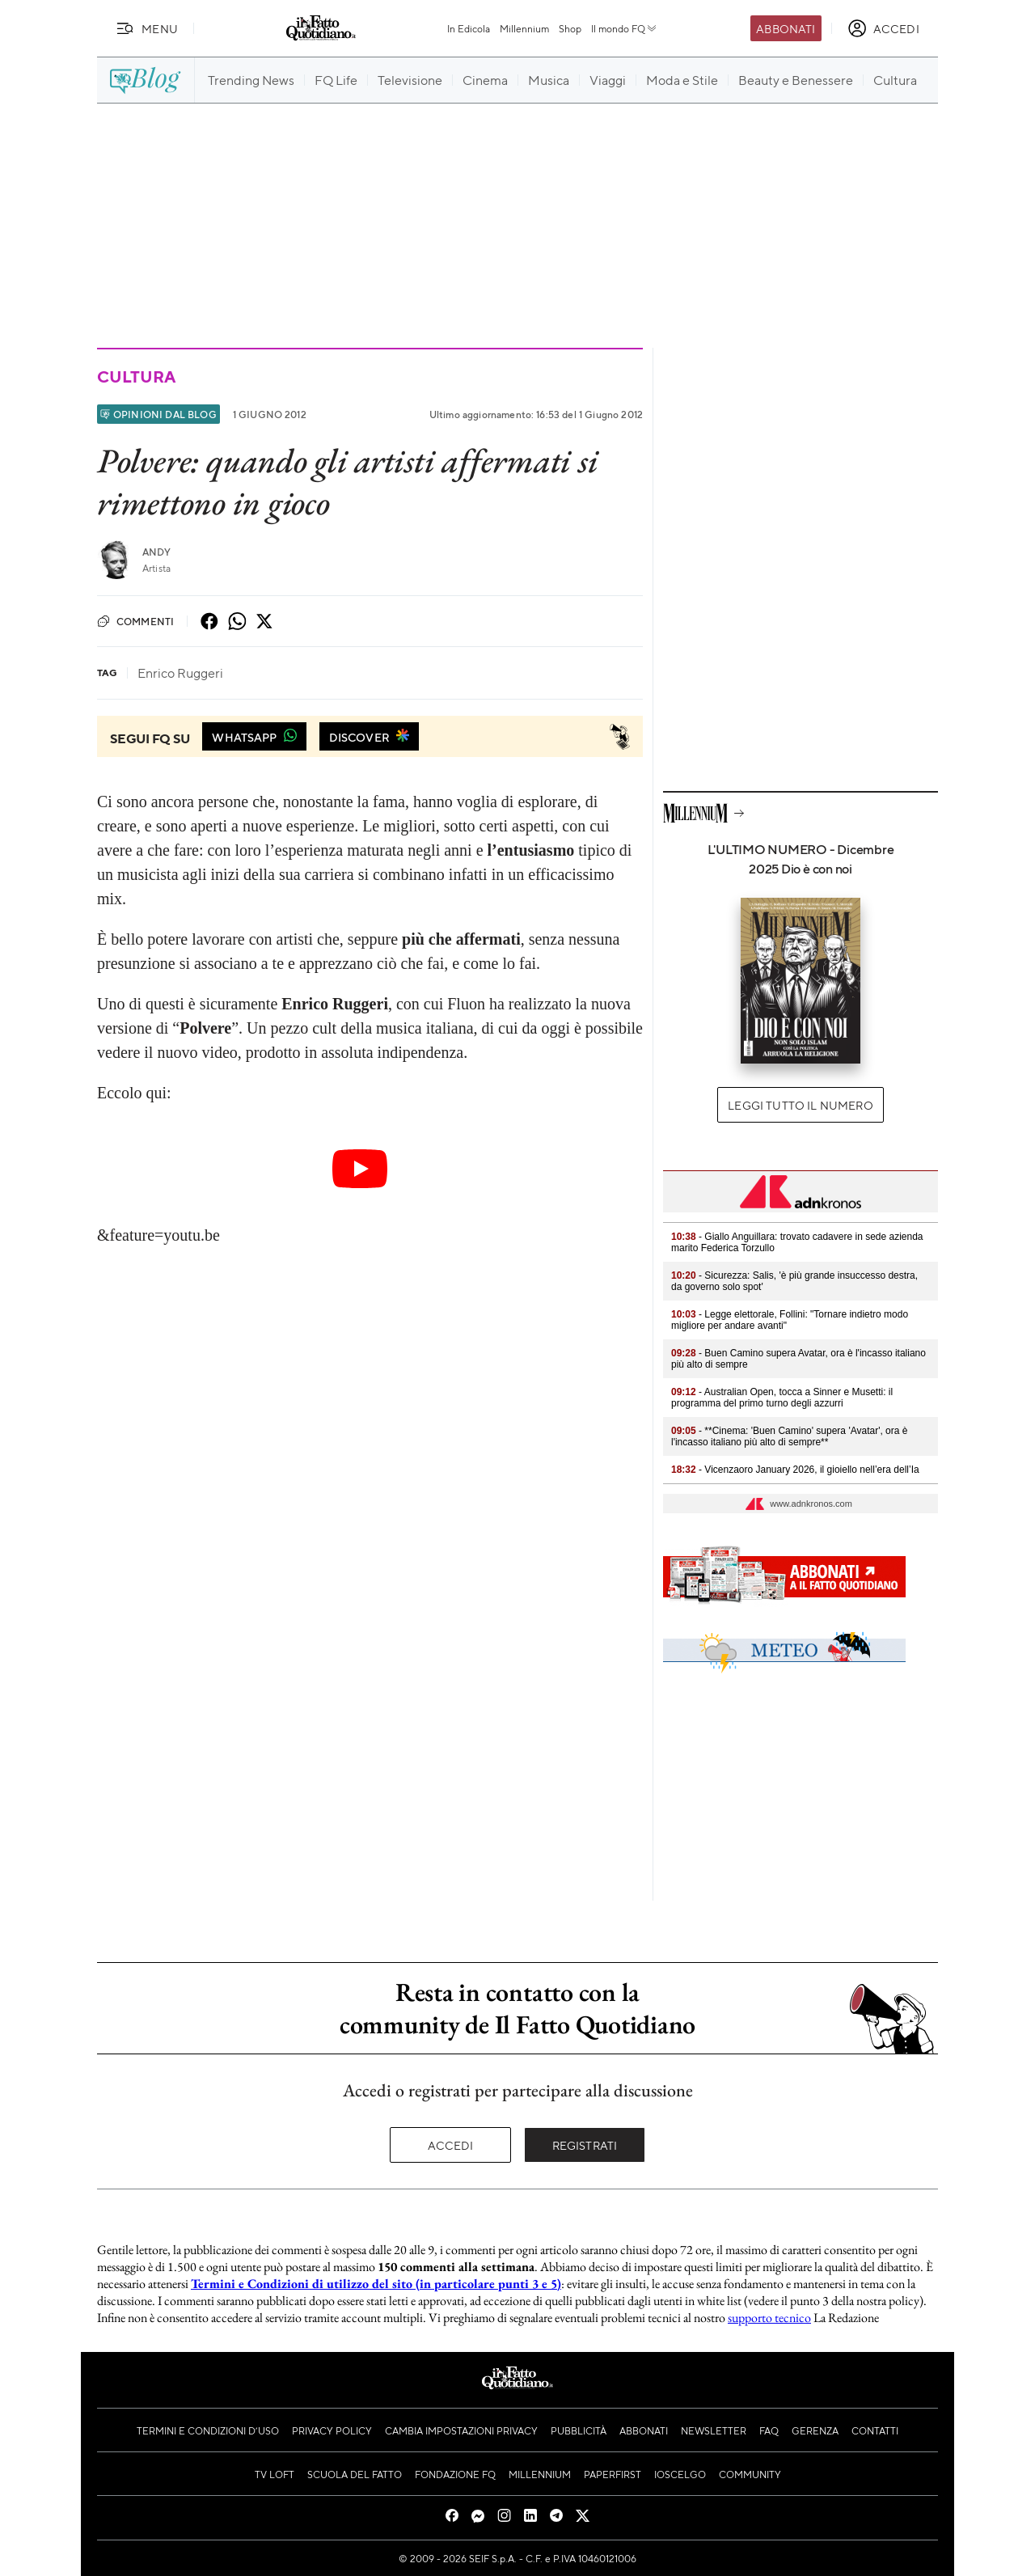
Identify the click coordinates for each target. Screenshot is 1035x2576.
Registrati (585, 2145)
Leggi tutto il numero (800, 1105)
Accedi (451, 2145)
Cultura (136, 376)
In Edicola (468, 28)
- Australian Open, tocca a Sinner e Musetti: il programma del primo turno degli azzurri (782, 1397)
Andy (156, 552)
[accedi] (883, 28)
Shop (570, 28)
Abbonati (785, 28)
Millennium (524, 28)
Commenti (135, 621)
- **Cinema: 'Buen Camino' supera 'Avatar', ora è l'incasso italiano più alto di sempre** (789, 1436)
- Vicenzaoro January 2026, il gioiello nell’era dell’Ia (795, 1469)
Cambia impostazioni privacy (461, 2430)
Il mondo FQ (624, 28)
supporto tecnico (769, 2317)
